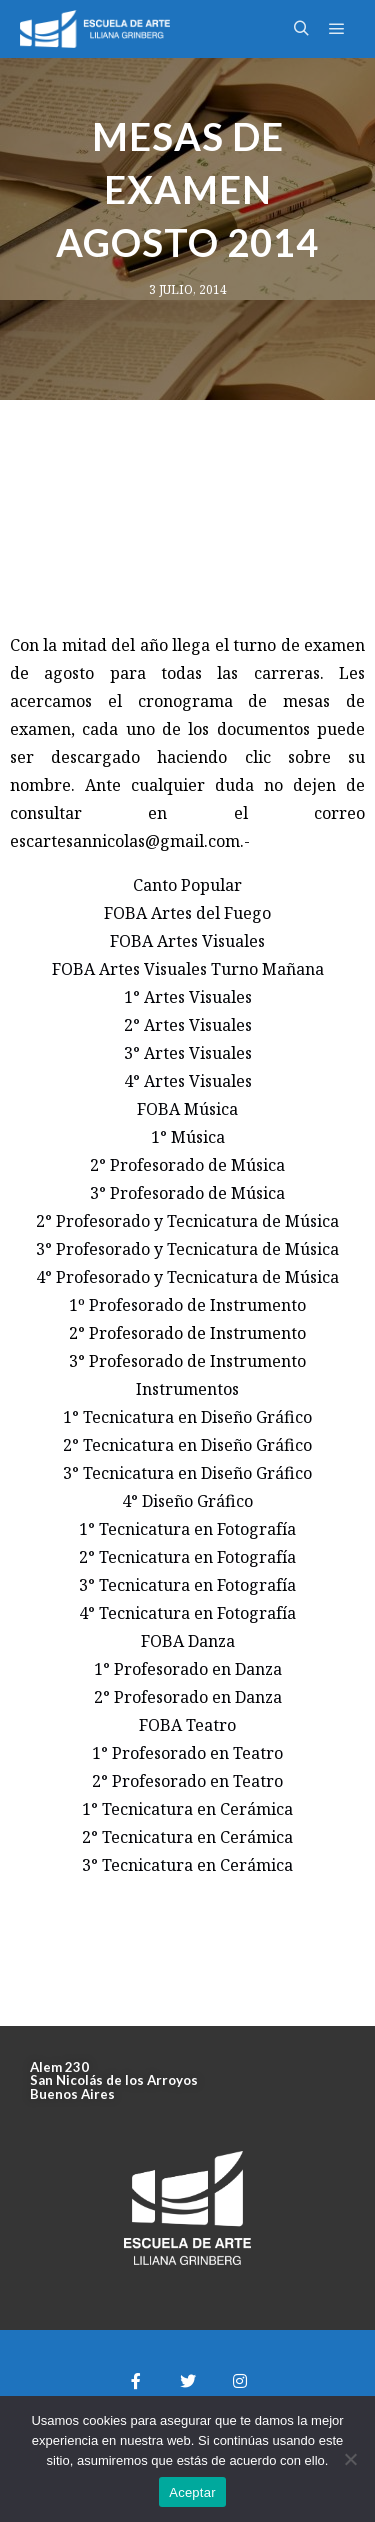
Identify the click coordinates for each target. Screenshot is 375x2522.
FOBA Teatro (187, 1725)
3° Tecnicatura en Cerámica (187, 1865)
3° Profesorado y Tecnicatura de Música (187, 1249)
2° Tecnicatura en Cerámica (187, 1837)
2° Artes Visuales (188, 1025)
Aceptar (192, 2492)
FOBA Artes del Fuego (187, 913)
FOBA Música (187, 1109)
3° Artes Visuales (188, 1053)
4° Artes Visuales (188, 1081)
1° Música (188, 1137)
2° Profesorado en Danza (188, 1697)
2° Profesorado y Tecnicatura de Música (187, 1221)
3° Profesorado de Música (187, 1193)
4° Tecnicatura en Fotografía (187, 1613)
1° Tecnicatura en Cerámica (187, 1809)
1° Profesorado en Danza (188, 1669)
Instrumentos (187, 1389)
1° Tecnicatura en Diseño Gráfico (187, 1417)
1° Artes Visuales (188, 997)
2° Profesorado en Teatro (187, 1781)
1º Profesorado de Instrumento (187, 1305)
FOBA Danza (188, 1641)
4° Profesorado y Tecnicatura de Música (187, 1277)
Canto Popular (187, 885)
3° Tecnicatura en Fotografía (187, 1585)
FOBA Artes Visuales (187, 941)
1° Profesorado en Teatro (187, 1753)
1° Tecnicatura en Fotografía (187, 1529)
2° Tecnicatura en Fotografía (187, 1557)
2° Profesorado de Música (187, 1165)
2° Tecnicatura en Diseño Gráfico (187, 1445)
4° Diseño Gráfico (187, 1501)
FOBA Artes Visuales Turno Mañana (188, 969)
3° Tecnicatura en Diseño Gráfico (187, 1473)
